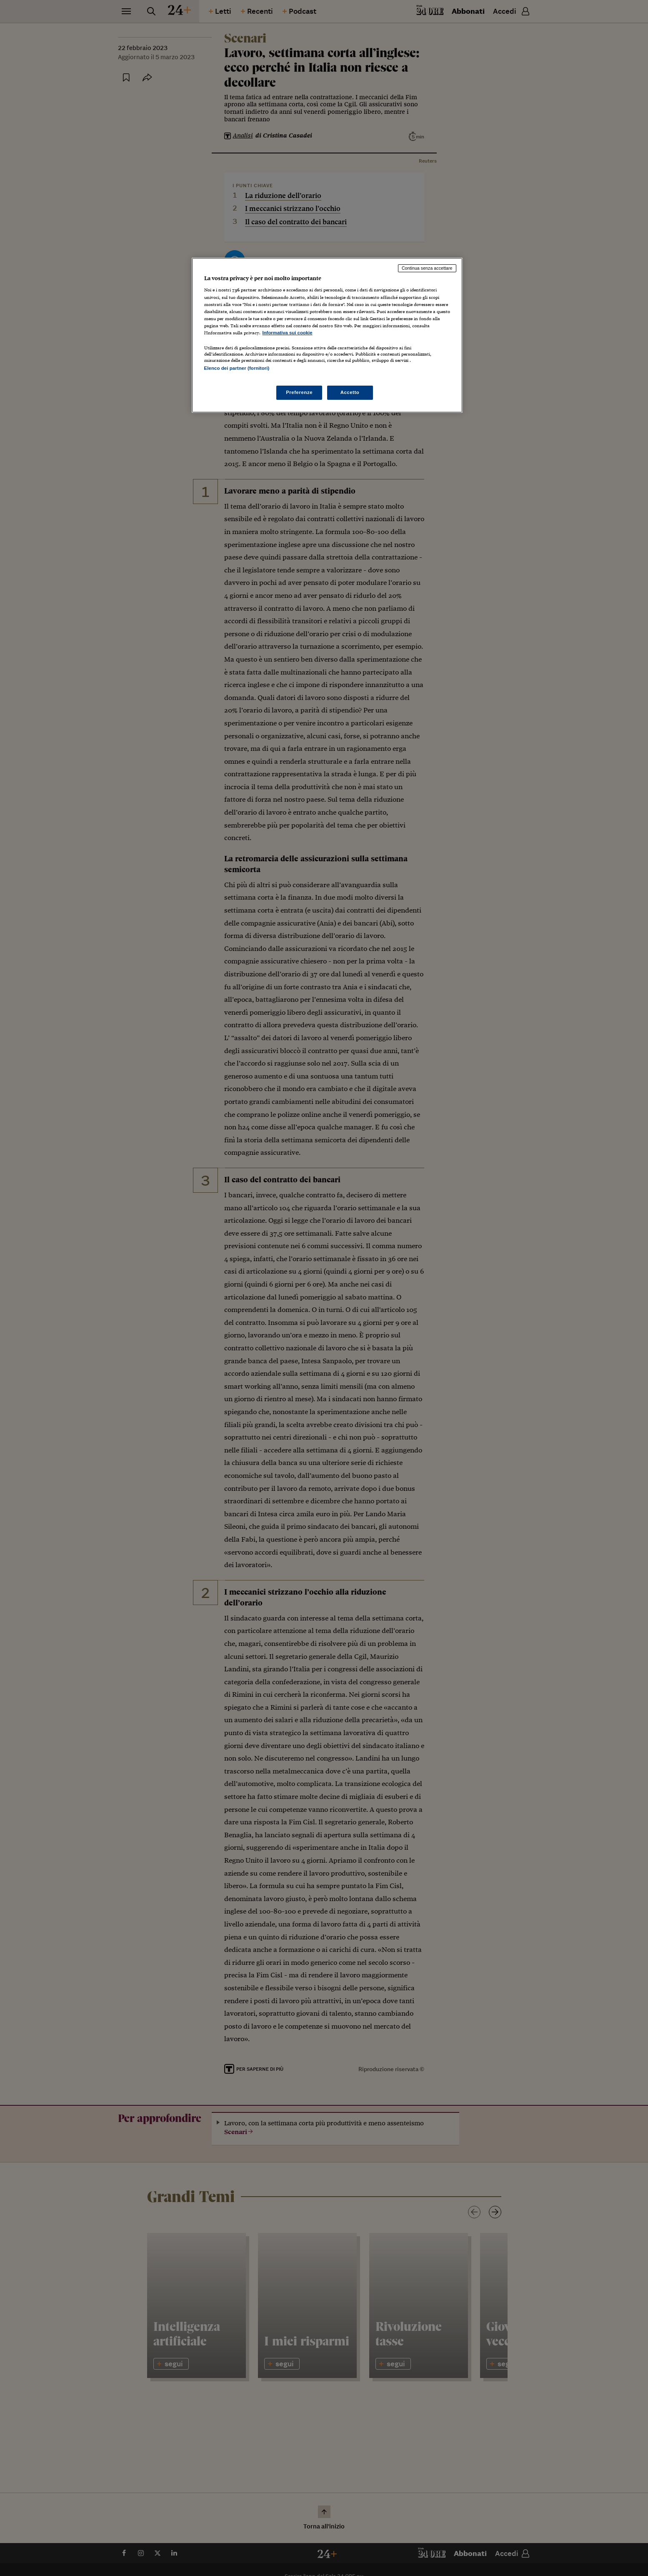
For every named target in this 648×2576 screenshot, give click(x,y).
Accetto (350, 392)
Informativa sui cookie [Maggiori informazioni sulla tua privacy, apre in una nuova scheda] (288, 332)
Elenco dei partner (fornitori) (237, 368)
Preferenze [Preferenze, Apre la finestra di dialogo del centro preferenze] (299, 392)
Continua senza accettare (427, 268)
